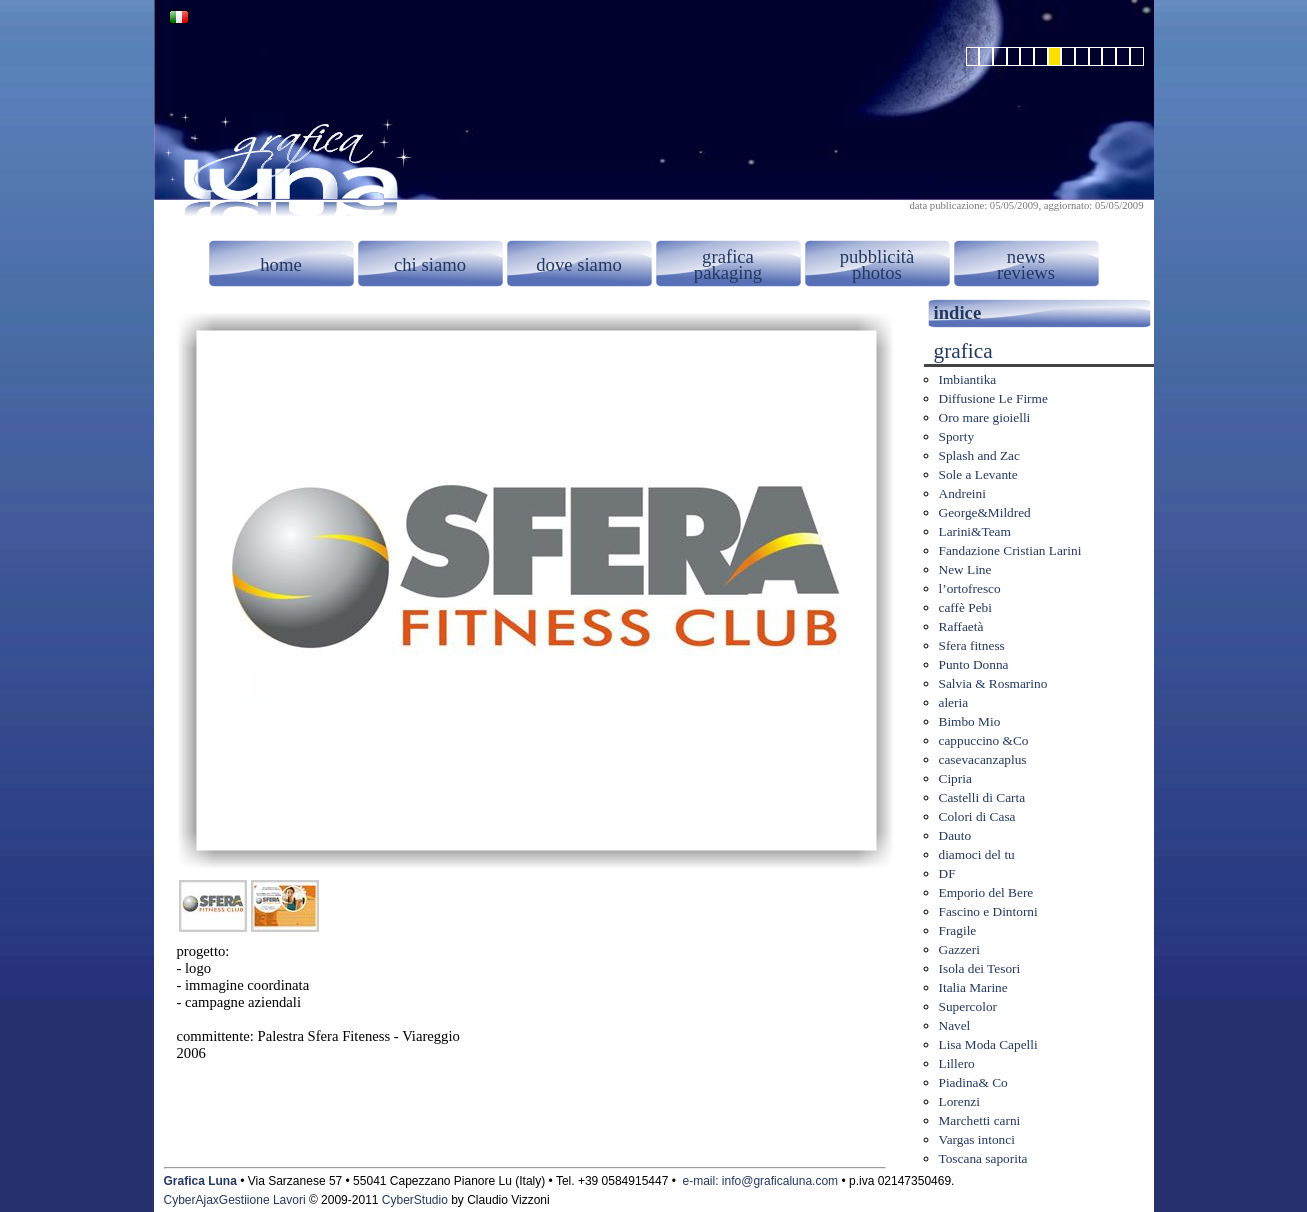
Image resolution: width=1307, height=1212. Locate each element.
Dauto (955, 835)
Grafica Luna (200, 1181)
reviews (1026, 272)
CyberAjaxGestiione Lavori (235, 1200)
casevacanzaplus (983, 759)
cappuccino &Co (984, 740)
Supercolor (968, 1006)
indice (958, 312)
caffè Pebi (965, 607)
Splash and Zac (979, 455)
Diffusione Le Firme (993, 398)
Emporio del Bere (986, 892)
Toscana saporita (983, 1158)
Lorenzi (959, 1101)
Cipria (955, 778)
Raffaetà (961, 626)
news (1026, 256)
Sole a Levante (978, 474)
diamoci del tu (977, 854)
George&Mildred (985, 512)
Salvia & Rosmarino (993, 683)
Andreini (962, 493)
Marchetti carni (980, 1120)
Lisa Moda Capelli (988, 1044)
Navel (955, 1025)
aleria (954, 702)
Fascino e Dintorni (988, 911)
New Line (965, 569)
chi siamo (430, 264)
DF (947, 873)
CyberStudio (415, 1200)
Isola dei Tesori (980, 968)
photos (877, 272)
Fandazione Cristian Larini (1010, 550)
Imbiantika (968, 379)
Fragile (958, 930)
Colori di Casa (977, 816)
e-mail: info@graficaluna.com (761, 1181)
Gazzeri (959, 949)
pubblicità (877, 256)
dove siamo (579, 264)
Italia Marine (973, 987)
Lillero (957, 1063)
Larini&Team (975, 531)
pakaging (728, 272)
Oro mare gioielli (985, 417)
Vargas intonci (977, 1139)
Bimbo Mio (970, 721)
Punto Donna (974, 664)
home (280, 264)
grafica (728, 256)
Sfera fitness (972, 645)
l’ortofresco (970, 588)
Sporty (957, 436)
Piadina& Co (973, 1082)
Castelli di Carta (982, 797)
